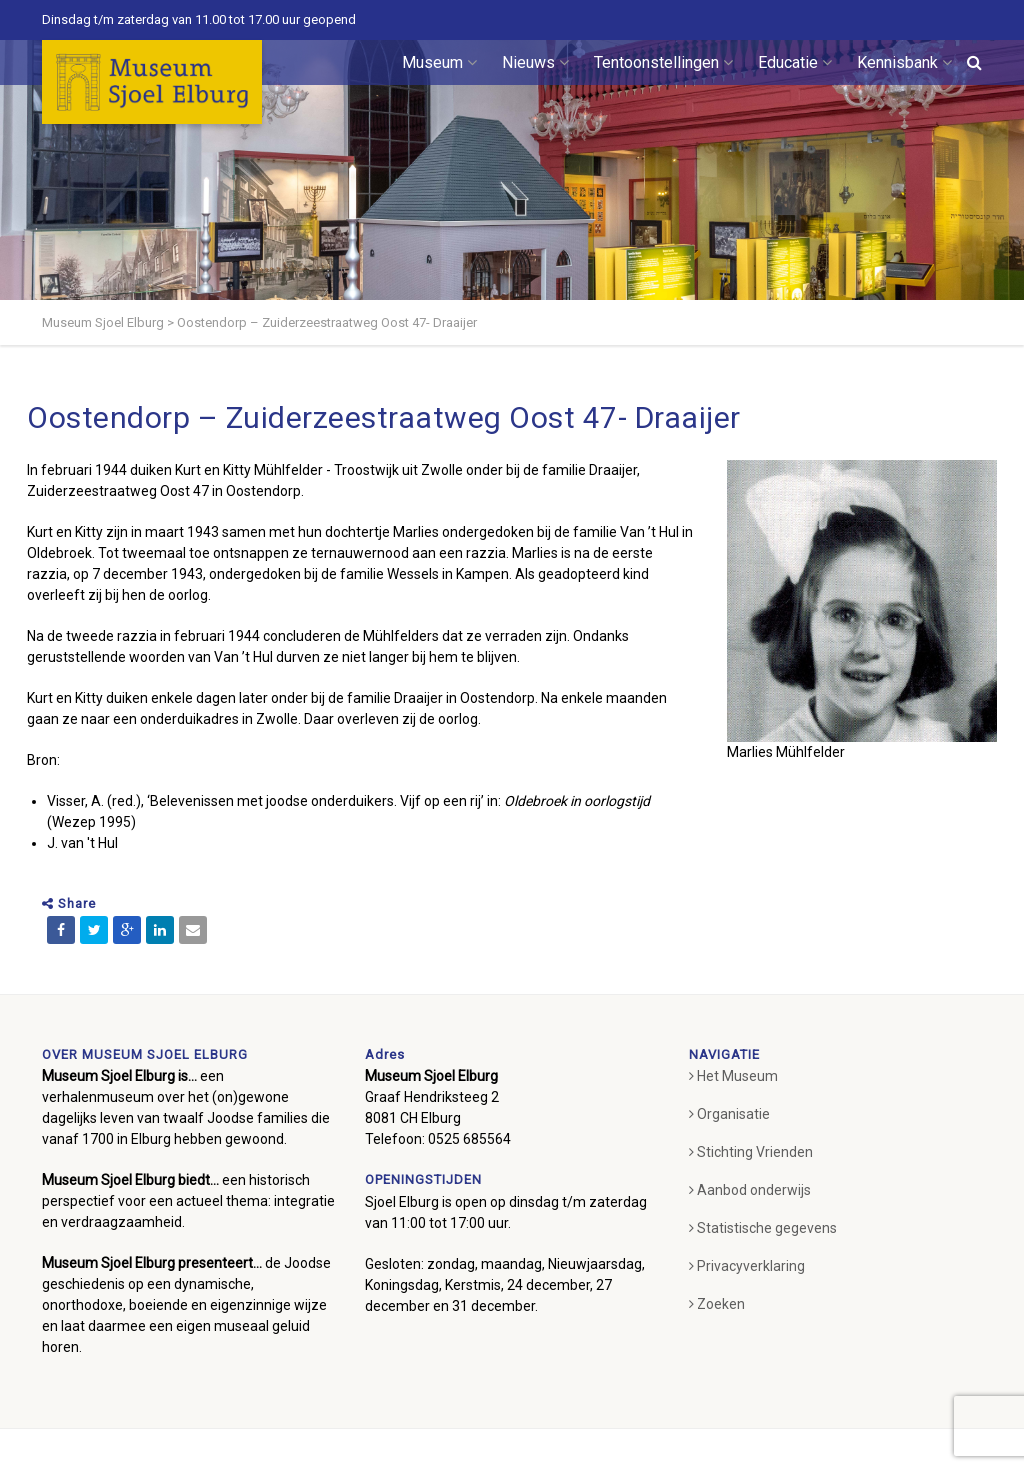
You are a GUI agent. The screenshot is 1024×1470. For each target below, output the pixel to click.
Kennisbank (904, 62)
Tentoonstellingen (663, 62)
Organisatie (729, 1114)
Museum (439, 62)
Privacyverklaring (747, 1266)
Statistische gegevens (763, 1228)
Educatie (795, 62)
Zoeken (717, 1304)
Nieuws (535, 62)
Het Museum (733, 1076)
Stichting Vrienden (751, 1152)
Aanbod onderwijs (750, 1190)
